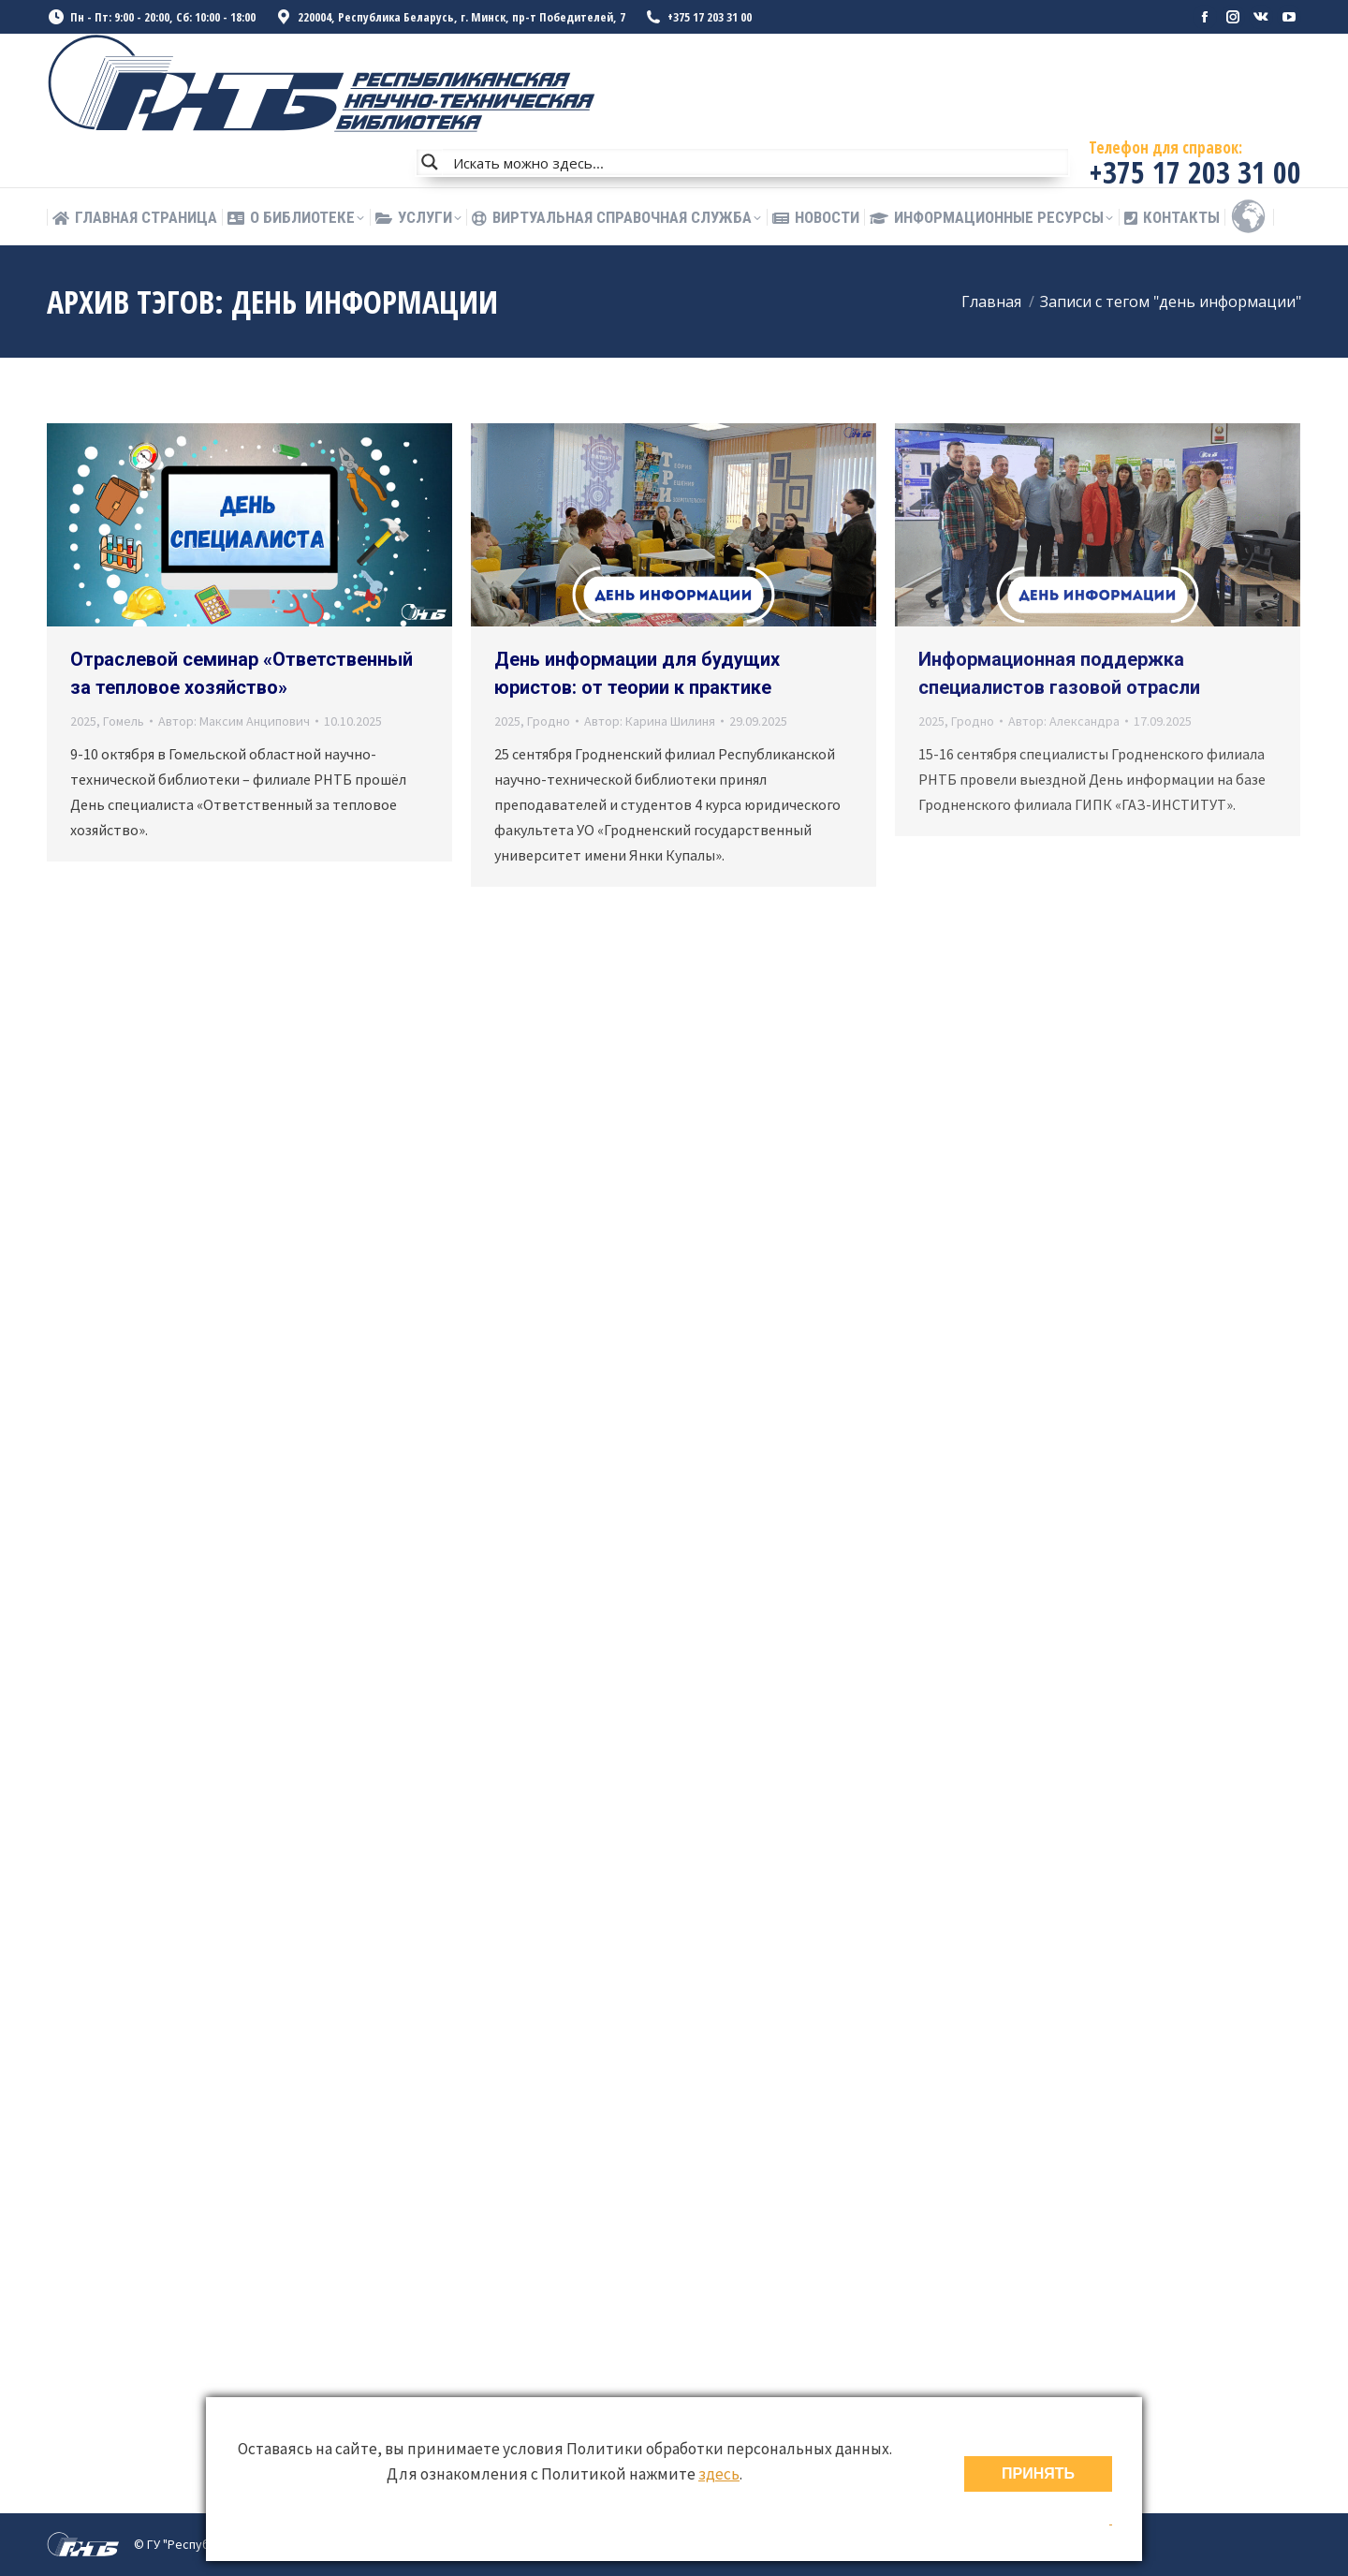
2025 (83, 721)
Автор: (234, 721)
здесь (719, 2474)
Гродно (548, 721)
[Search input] (756, 162)
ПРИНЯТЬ (1038, 2473)
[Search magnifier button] (430, 162)
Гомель (123, 721)
